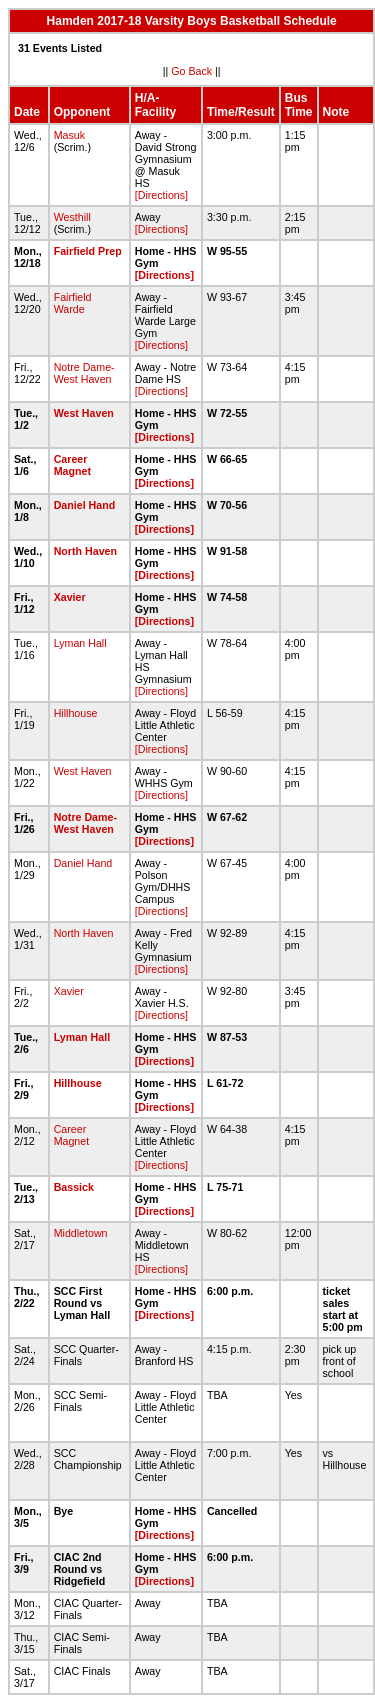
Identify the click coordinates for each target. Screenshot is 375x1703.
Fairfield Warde (73, 303)
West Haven (84, 413)
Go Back (191, 71)
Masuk (69, 135)
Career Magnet (72, 465)
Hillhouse (76, 713)
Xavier (70, 597)
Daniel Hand (85, 505)
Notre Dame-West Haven (84, 373)
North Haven (85, 551)
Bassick (74, 1187)
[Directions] (161, 195)
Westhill (72, 217)
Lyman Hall (80, 643)
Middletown (81, 1233)
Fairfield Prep (88, 251)
